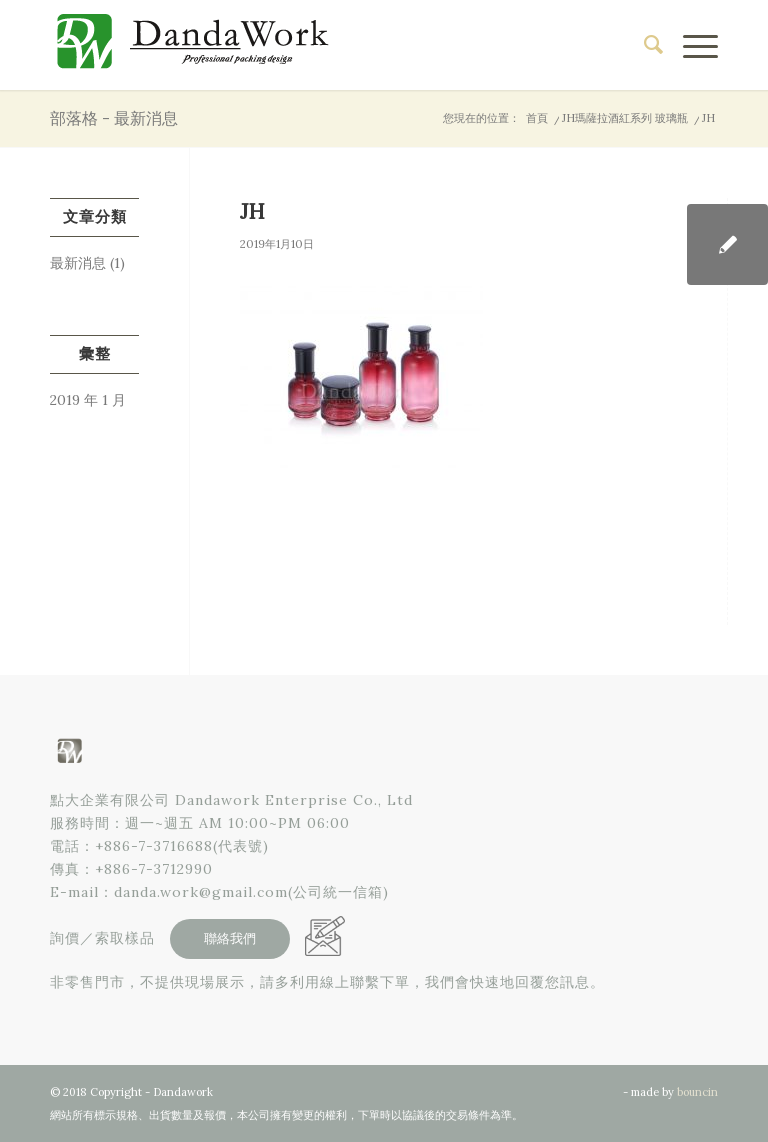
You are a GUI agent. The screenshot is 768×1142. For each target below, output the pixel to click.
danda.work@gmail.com (201, 892)
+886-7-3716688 (154, 846)
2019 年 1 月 (88, 400)
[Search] (643, 45)
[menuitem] (643, 45)
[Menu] (690, 45)
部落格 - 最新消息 (114, 118)
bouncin (697, 1092)
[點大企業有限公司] (200, 45)
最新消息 (78, 263)
